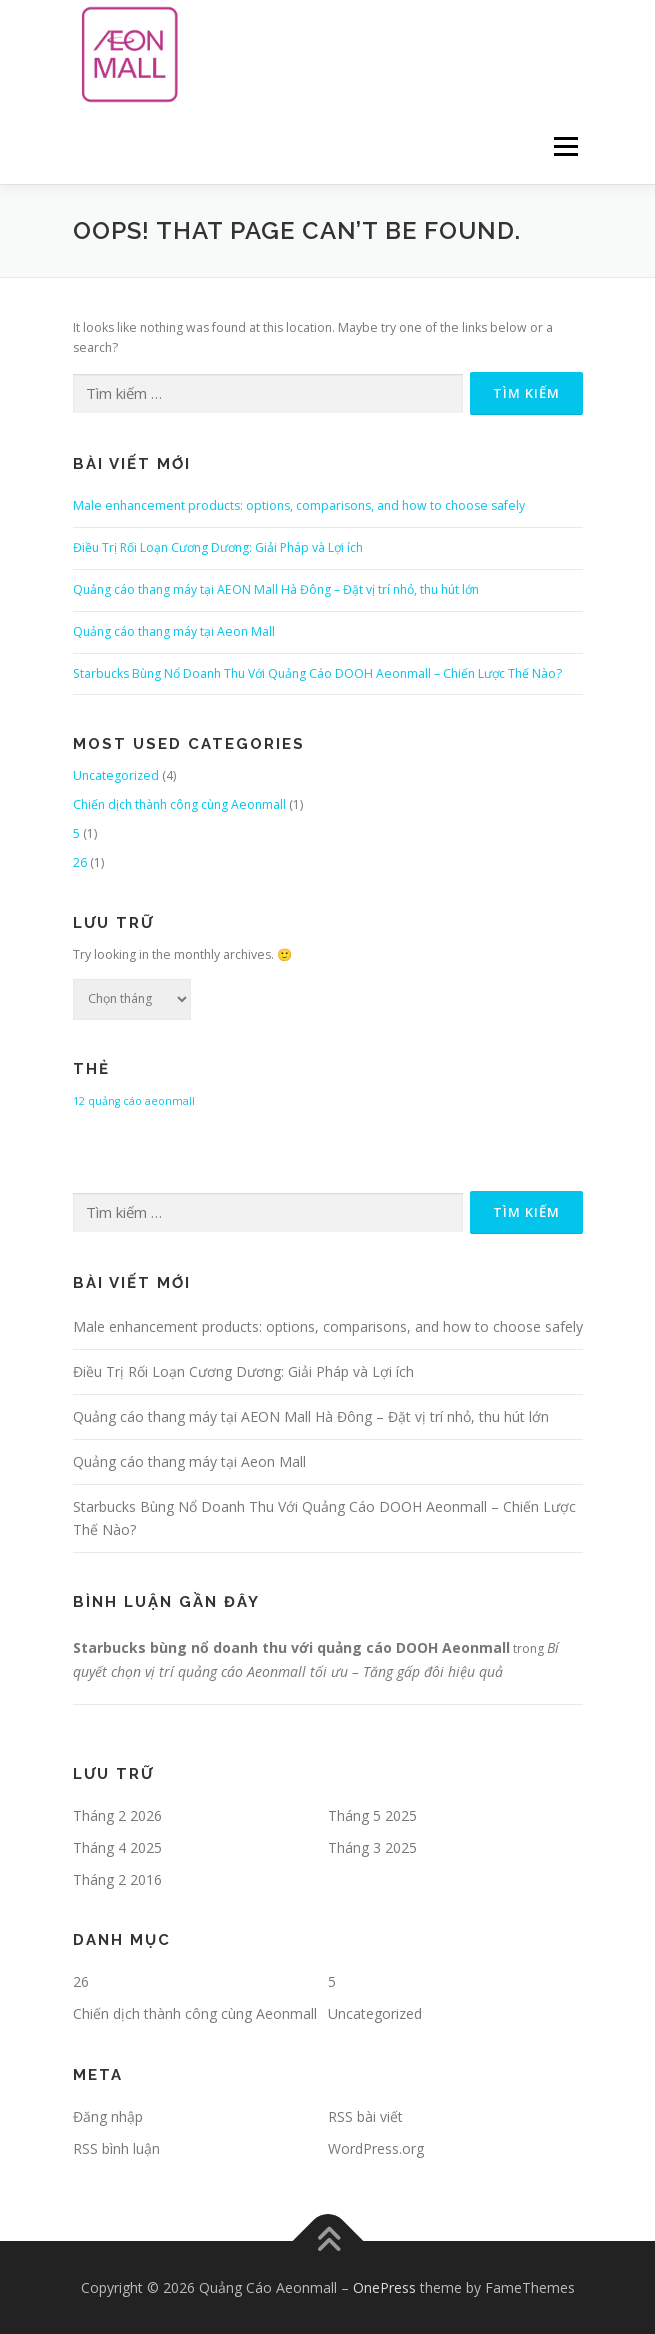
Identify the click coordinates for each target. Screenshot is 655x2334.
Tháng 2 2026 (117, 1815)
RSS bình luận (116, 2148)
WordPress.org (376, 2148)
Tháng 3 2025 (372, 1847)
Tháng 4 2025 (117, 1847)
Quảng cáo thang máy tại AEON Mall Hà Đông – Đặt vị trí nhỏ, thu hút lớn (276, 589)
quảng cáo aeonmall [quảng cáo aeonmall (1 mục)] (141, 1101)
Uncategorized (116, 775)
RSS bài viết (365, 2116)
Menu (564, 146)
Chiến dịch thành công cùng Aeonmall (179, 804)
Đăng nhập (108, 2116)
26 (80, 862)
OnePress (384, 2287)
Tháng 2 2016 (117, 1879)
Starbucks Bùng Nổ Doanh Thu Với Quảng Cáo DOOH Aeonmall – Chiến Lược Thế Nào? (317, 673)
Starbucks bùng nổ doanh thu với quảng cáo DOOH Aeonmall (291, 1647)
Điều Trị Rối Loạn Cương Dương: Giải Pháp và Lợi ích (218, 547)
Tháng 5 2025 (372, 1815)
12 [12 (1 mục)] (79, 1101)
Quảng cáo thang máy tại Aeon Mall (174, 631)
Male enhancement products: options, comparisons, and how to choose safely (299, 505)
